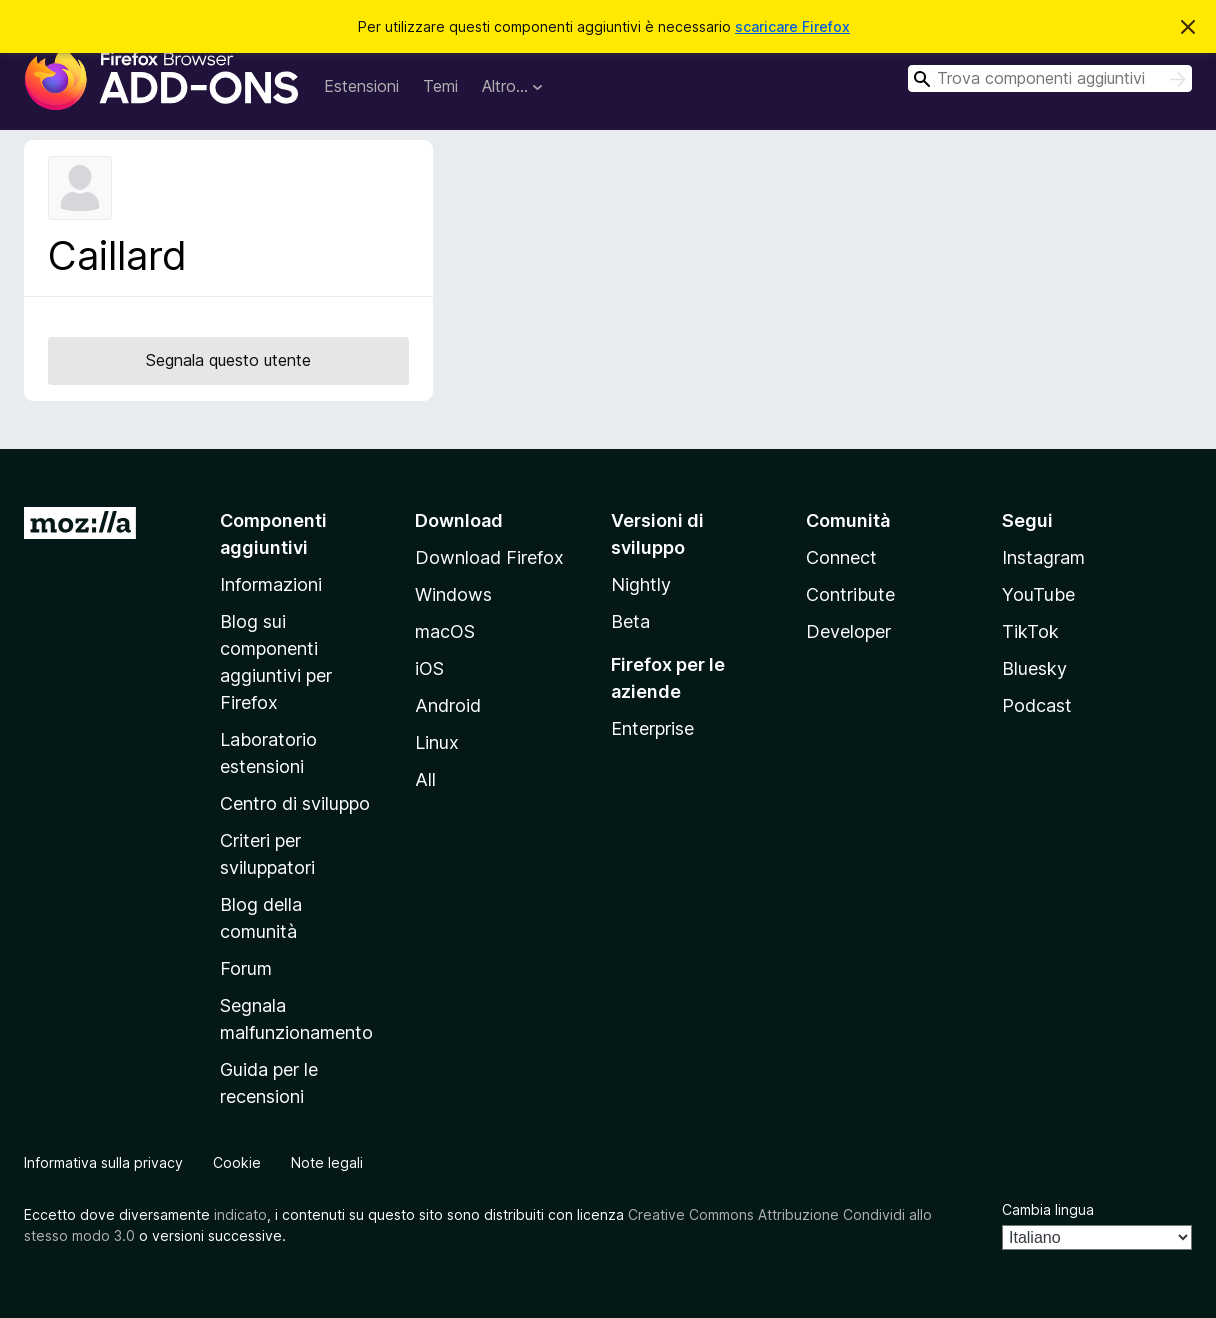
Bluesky (1034, 668)
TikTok (1030, 631)
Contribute (850, 594)
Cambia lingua (1048, 1209)
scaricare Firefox (792, 26)
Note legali (327, 1162)
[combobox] (1050, 78)
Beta (630, 621)
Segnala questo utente (228, 360)
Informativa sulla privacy (103, 1162)
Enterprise (652, 728)
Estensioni (361, 86)
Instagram (1043, 557)
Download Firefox (489, 557)
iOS (429, 668)
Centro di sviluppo (295, 803)
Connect (841, 557)
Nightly (641, 584)
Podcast (1037, 705)
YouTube (1038, 594)
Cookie (237, 1162)
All (425, 779)
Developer (848, 631)
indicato (240, 1214)
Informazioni (271, 584)
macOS (445, 631)
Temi (440, 86)
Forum (246, 968)
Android (448, 705)
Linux (437, 742)
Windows (453, 594)
